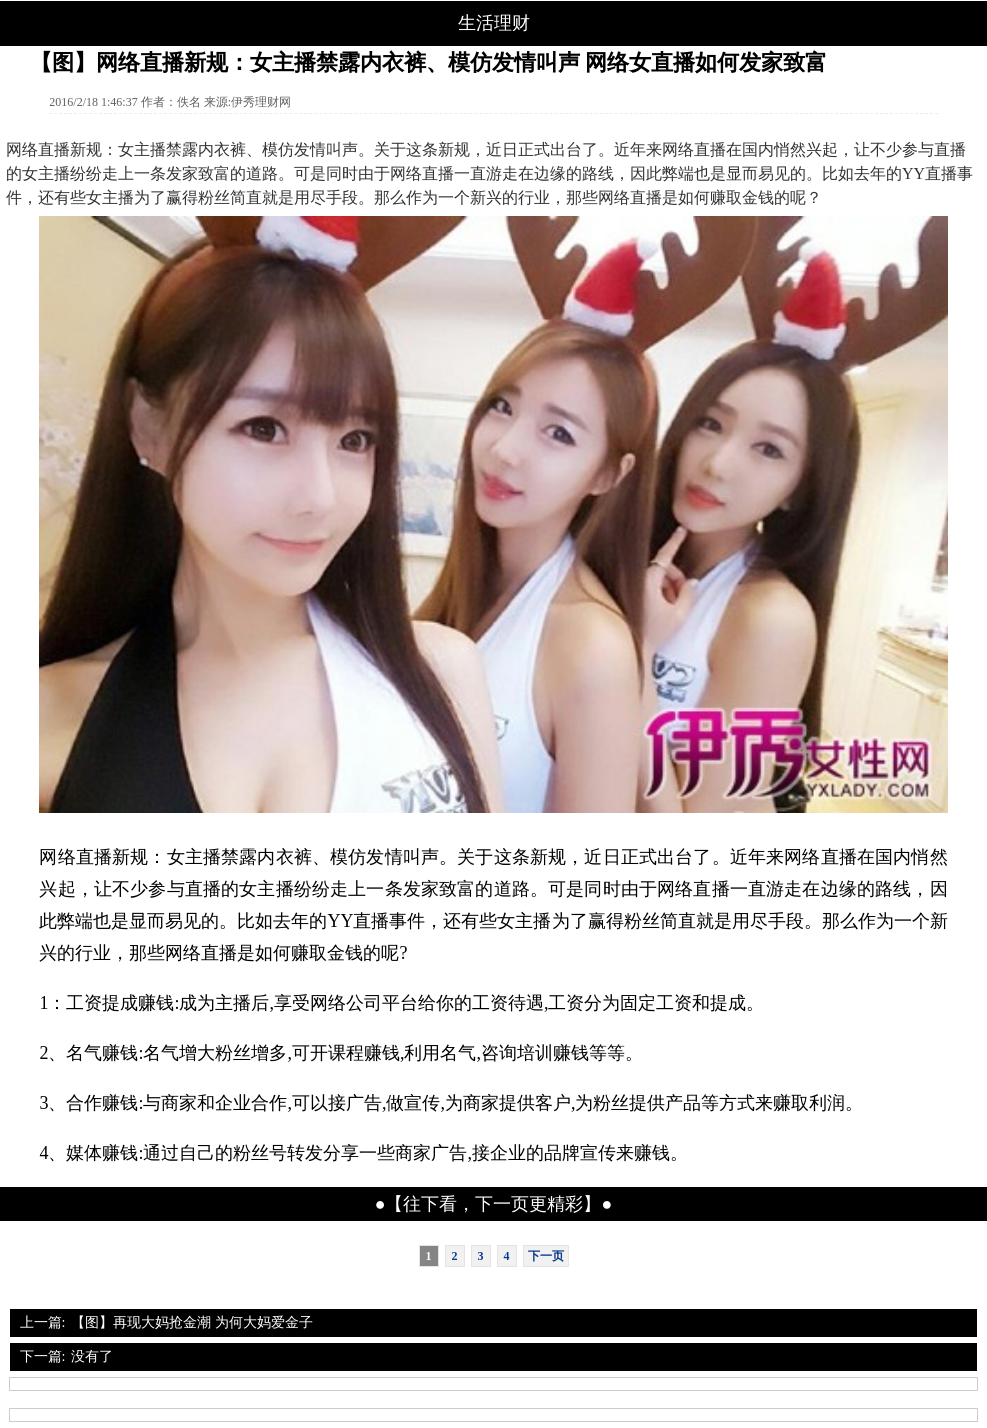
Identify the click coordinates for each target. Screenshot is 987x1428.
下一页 (546, 1256)
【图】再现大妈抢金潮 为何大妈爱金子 (192, 1322)
